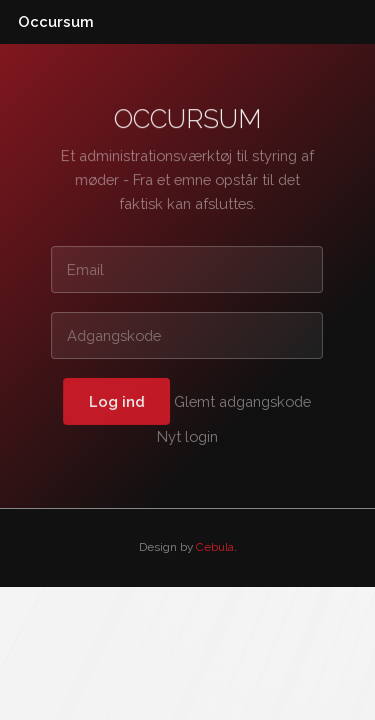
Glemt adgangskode (243, 400)
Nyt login (187, 436)
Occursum (56, 21)
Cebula (215, 547)
